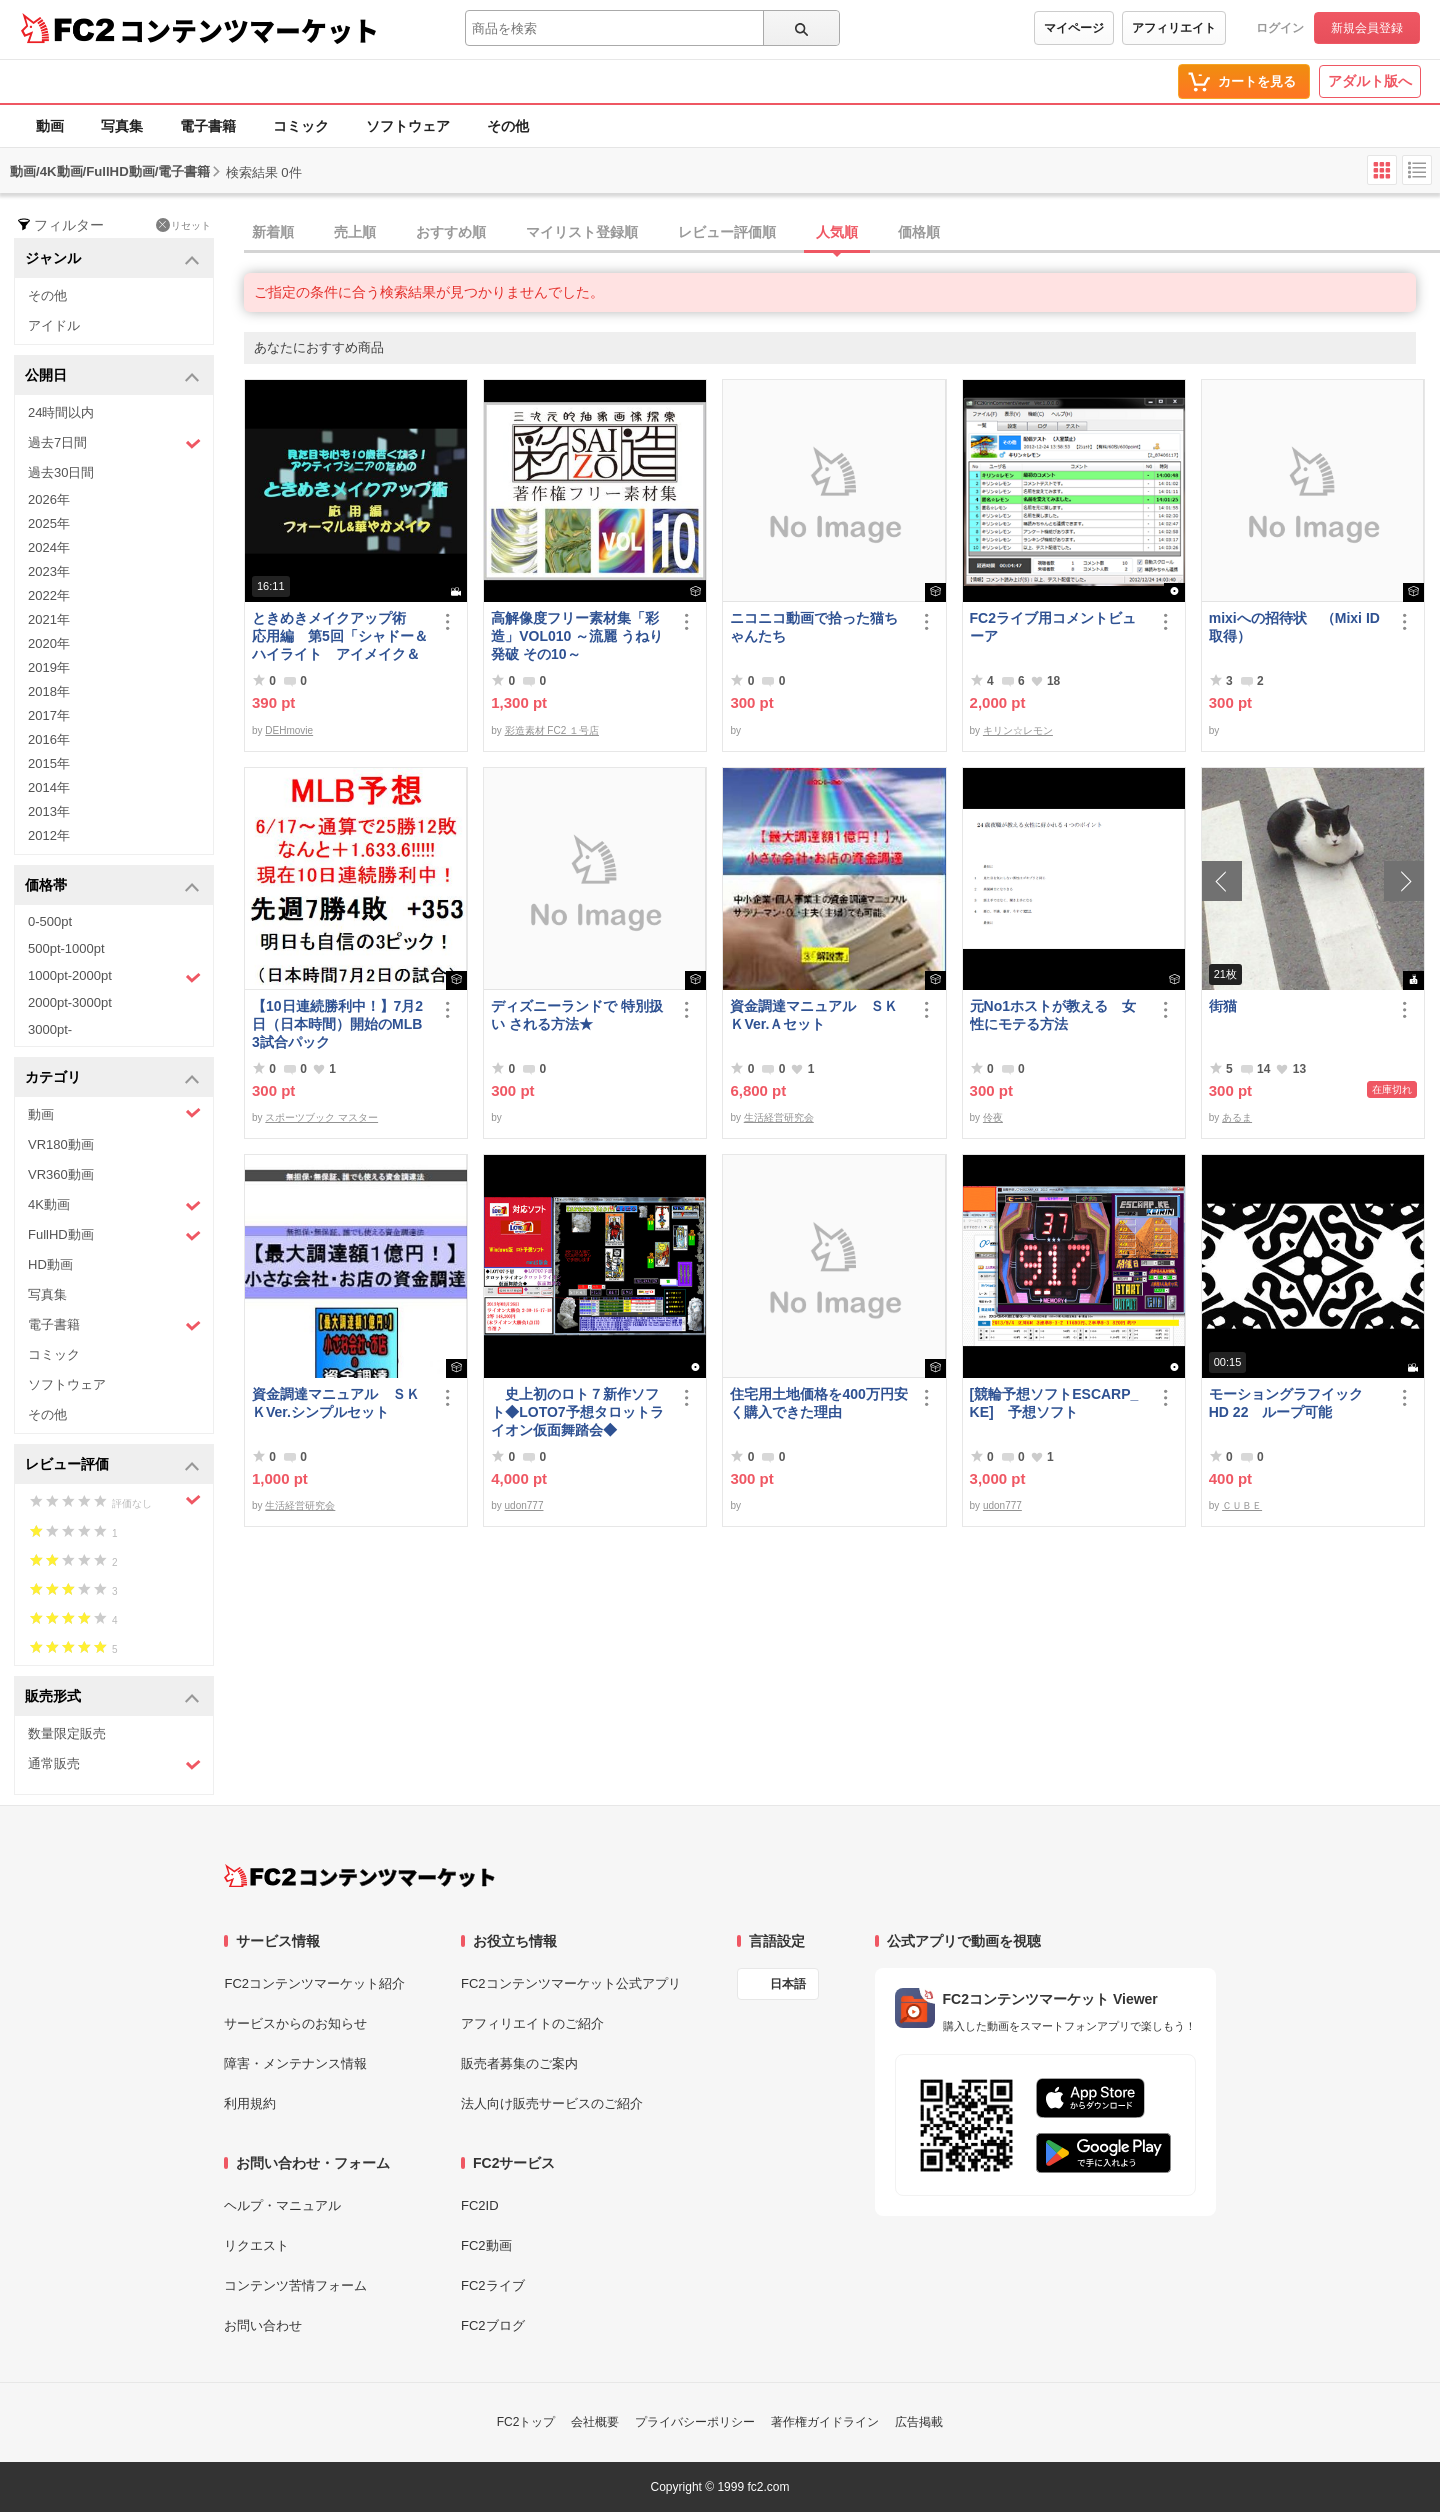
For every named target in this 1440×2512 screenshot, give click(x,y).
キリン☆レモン (1018, 730)
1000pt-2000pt (114, 977)
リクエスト (256, 2245)
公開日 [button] (112, 376)
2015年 (49, 763)
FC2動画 (486, 2245)
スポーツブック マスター (321, 1117)
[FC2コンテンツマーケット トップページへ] (359, 1876)
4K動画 (114, 1205)
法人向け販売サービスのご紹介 (552, 2103)
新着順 (273, 232)
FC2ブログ (493, 2325)
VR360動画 (61, 1174)
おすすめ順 (451, 232)
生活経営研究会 (779, 1117)
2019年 (49, 667)
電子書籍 (208, 126)
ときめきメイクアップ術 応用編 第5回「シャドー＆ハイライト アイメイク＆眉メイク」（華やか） (340, 636)
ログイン (1280, 28)
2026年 (49, 499)
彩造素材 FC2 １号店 (552, 730)
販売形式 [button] (112, 1697)
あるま (1237, 1117)
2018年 (49, 691)
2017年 (49, 715)
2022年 (49, 595)
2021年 (49, 619)
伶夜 (993, 1117)
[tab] (842, 233)
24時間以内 (61, 412)
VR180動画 (61, 1144)
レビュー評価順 (727, 232)
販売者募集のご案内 (519, 2063)
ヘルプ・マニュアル (282, 2205)
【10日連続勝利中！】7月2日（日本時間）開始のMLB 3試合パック (337, 1024)
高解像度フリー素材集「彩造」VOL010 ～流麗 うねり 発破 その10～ (577, 636)
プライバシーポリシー (695, 2422)
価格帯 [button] (112, 886)
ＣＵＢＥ (1242, 1505)
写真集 (122, 126)
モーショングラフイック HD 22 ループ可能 (1295, 1403)
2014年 (49, 787)
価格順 (919, 232)
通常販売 (114, 1764)
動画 (50, 126)
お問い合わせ (263, 2325)
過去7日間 (114, 443)
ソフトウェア (408, 126)
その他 (508, 126)
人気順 (837, 232)
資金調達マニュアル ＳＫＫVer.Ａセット (814, 1015)
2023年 (49, 571)
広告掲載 (919, 2422)
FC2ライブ (493, 2285)
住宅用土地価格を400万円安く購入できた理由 (818, 1403)
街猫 (1223, 1006)
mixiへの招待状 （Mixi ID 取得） (1294, 627)
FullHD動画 (114, 1235)
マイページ (1074, 28)
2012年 (49, 835)
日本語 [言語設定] (788, 1984)
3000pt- (50, 1029)
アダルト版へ (1370, 81)
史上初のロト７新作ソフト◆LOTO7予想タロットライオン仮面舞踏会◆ (577, 1412)
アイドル (54, 325)
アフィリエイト (1174, 28)
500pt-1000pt (66, 948)
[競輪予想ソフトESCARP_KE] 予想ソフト (1054, 1403)
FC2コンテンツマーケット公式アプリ (571, 1983)
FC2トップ (526, 2422)
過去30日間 (61, 472)
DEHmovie (289, 730)
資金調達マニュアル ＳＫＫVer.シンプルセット (336, 1403)
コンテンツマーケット (249, 30)
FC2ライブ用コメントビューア (1053, 627)
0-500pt (50, 921)
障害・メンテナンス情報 (295, 2063)
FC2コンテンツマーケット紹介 (314, 1983)
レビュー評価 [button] (112, 1465)
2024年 (49, 547)
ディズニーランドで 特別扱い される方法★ (577, 1015)
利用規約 (250, 2103)
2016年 (49, 739)
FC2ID (480, 2205)
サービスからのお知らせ (295, 2023)
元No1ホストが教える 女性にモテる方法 (1053, 1015)
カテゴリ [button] (112, 1078)
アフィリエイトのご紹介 (532, 2023)
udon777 (524, 1505)
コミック (301, 126)
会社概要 (595, 2422)
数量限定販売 (67, 1733)
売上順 (355, 232)
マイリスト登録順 (582, 232)
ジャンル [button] (112, 259)
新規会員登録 (1367, 28)
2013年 (49, 811)
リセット (183, 225)
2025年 (49, 523)
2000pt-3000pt (70, 1002)
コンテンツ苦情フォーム (295, 2285)
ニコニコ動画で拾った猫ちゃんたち (814, 627)
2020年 (49, 643)
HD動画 (50, 1264)
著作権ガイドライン (825, 2422)
